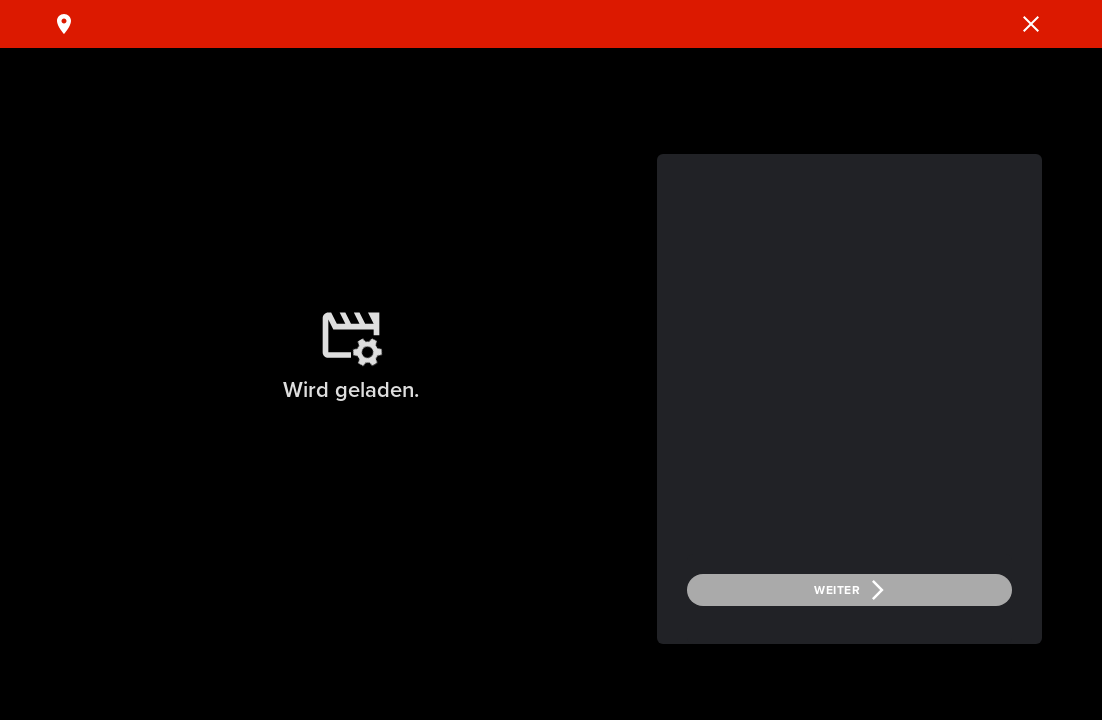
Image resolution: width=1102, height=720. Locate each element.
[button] (1031, 24)
